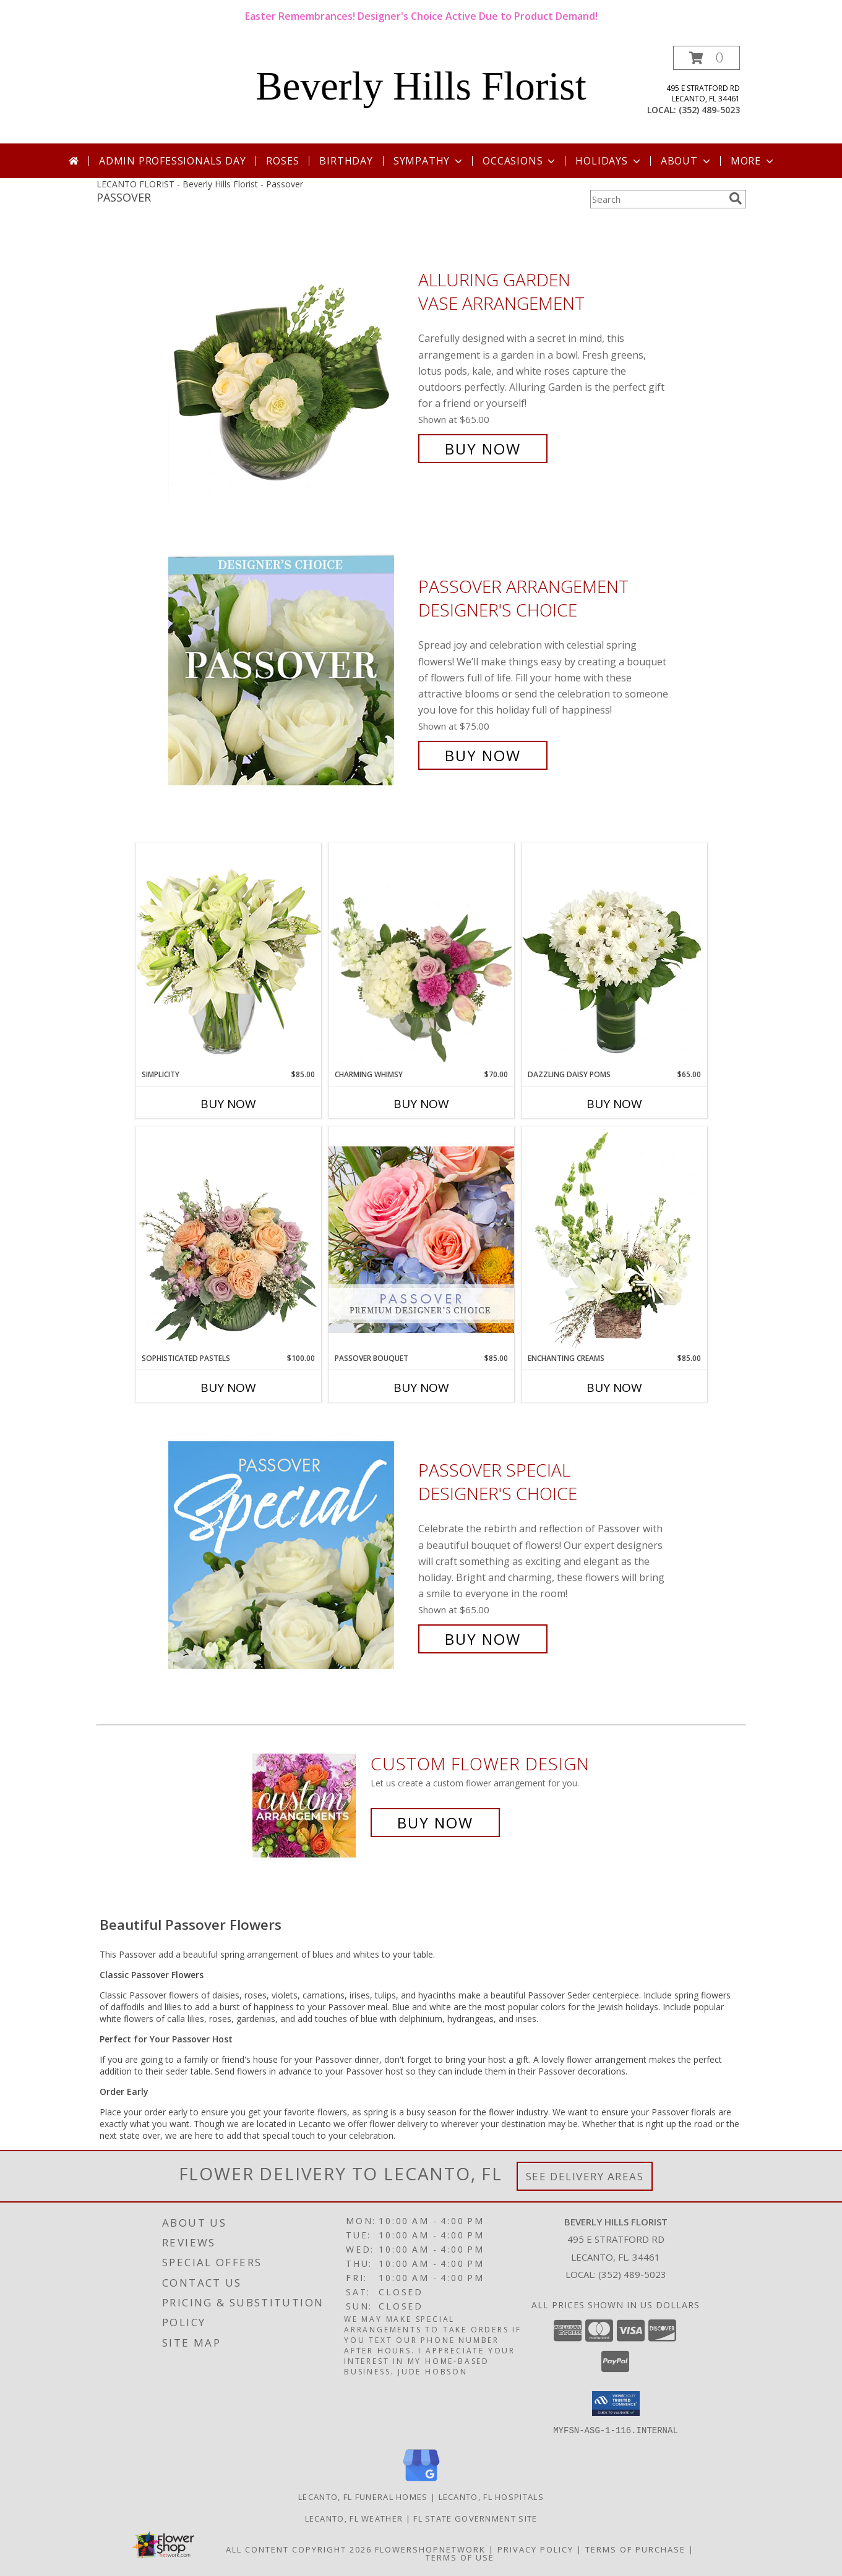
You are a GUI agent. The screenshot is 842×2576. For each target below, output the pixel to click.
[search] (735, 198)
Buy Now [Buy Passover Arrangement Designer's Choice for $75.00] (483, 755)
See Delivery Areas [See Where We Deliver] (585, 2176)
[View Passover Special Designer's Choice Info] (290, 1555)
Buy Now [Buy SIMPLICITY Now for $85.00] (228, 1104)
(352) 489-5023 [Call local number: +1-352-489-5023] (709, 110)
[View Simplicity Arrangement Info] (228, 955)
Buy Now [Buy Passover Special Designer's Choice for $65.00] (483, 1639)
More (753, 161)
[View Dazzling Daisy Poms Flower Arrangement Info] (614, 955)
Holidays (608, 161)
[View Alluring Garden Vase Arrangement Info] (290, 364)
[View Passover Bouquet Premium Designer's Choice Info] (421, 1239)
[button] (706, 58)
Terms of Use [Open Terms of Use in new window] (460, 2556)
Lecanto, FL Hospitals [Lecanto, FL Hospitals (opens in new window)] (491, 2496)
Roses (282, 161)
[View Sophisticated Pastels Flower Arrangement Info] (228, 1239)
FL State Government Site (475, 2517)
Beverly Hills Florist (421, 86)
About (687, 161)
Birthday (345, 161)
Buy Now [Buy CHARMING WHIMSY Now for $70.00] (421, 1104)
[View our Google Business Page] (421, 2481)
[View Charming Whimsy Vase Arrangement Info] (421, 955)
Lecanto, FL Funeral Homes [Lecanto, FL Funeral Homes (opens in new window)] (363, 2496)
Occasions (520, 161)
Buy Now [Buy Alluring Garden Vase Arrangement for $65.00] (483, 448)
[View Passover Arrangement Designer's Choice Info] (290, 671)
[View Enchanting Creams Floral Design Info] (614, 1239)
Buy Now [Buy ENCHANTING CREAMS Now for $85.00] (614, 1388)
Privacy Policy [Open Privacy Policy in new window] (535, 2548)
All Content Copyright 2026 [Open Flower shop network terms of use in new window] (299, 2548)
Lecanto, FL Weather (354, 2517)
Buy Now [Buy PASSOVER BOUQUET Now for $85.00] (421, 1388)
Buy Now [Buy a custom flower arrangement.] (435, 1822)
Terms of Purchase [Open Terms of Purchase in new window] (635, 2548)
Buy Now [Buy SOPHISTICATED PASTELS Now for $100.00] (228, 1388)
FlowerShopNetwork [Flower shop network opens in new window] (430, 2548)
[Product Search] (657, 199)
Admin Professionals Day (172, 161)
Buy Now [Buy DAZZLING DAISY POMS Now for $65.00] (614, 1104)
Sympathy (429, 161)
